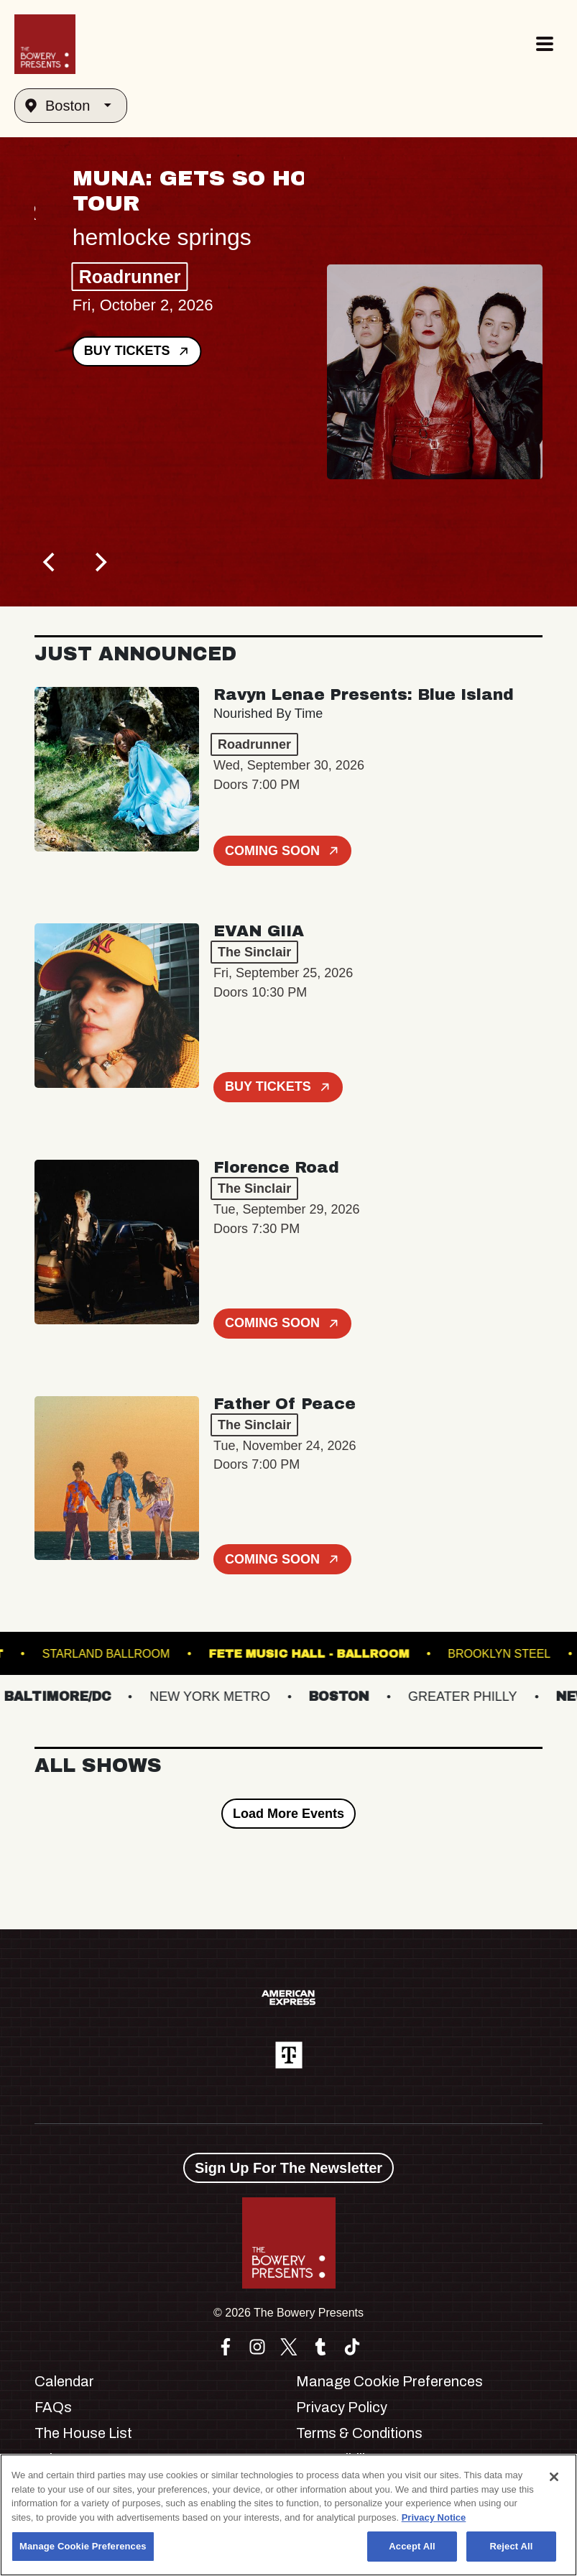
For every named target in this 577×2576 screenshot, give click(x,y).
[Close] (554, 2477)
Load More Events (288, 1813)
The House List (83, 2433)
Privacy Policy (341, 2407)
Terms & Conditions (359, 2433)
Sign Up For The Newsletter (288, 2168)
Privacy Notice (434, 2517)
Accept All (412, 2546)
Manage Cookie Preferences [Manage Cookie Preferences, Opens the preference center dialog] (83, 2546)
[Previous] (50, 562)
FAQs (53, 2407)
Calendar (64, 2381)
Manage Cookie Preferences (389, 2381)
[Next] (99, 562)
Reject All (510, 2546)
